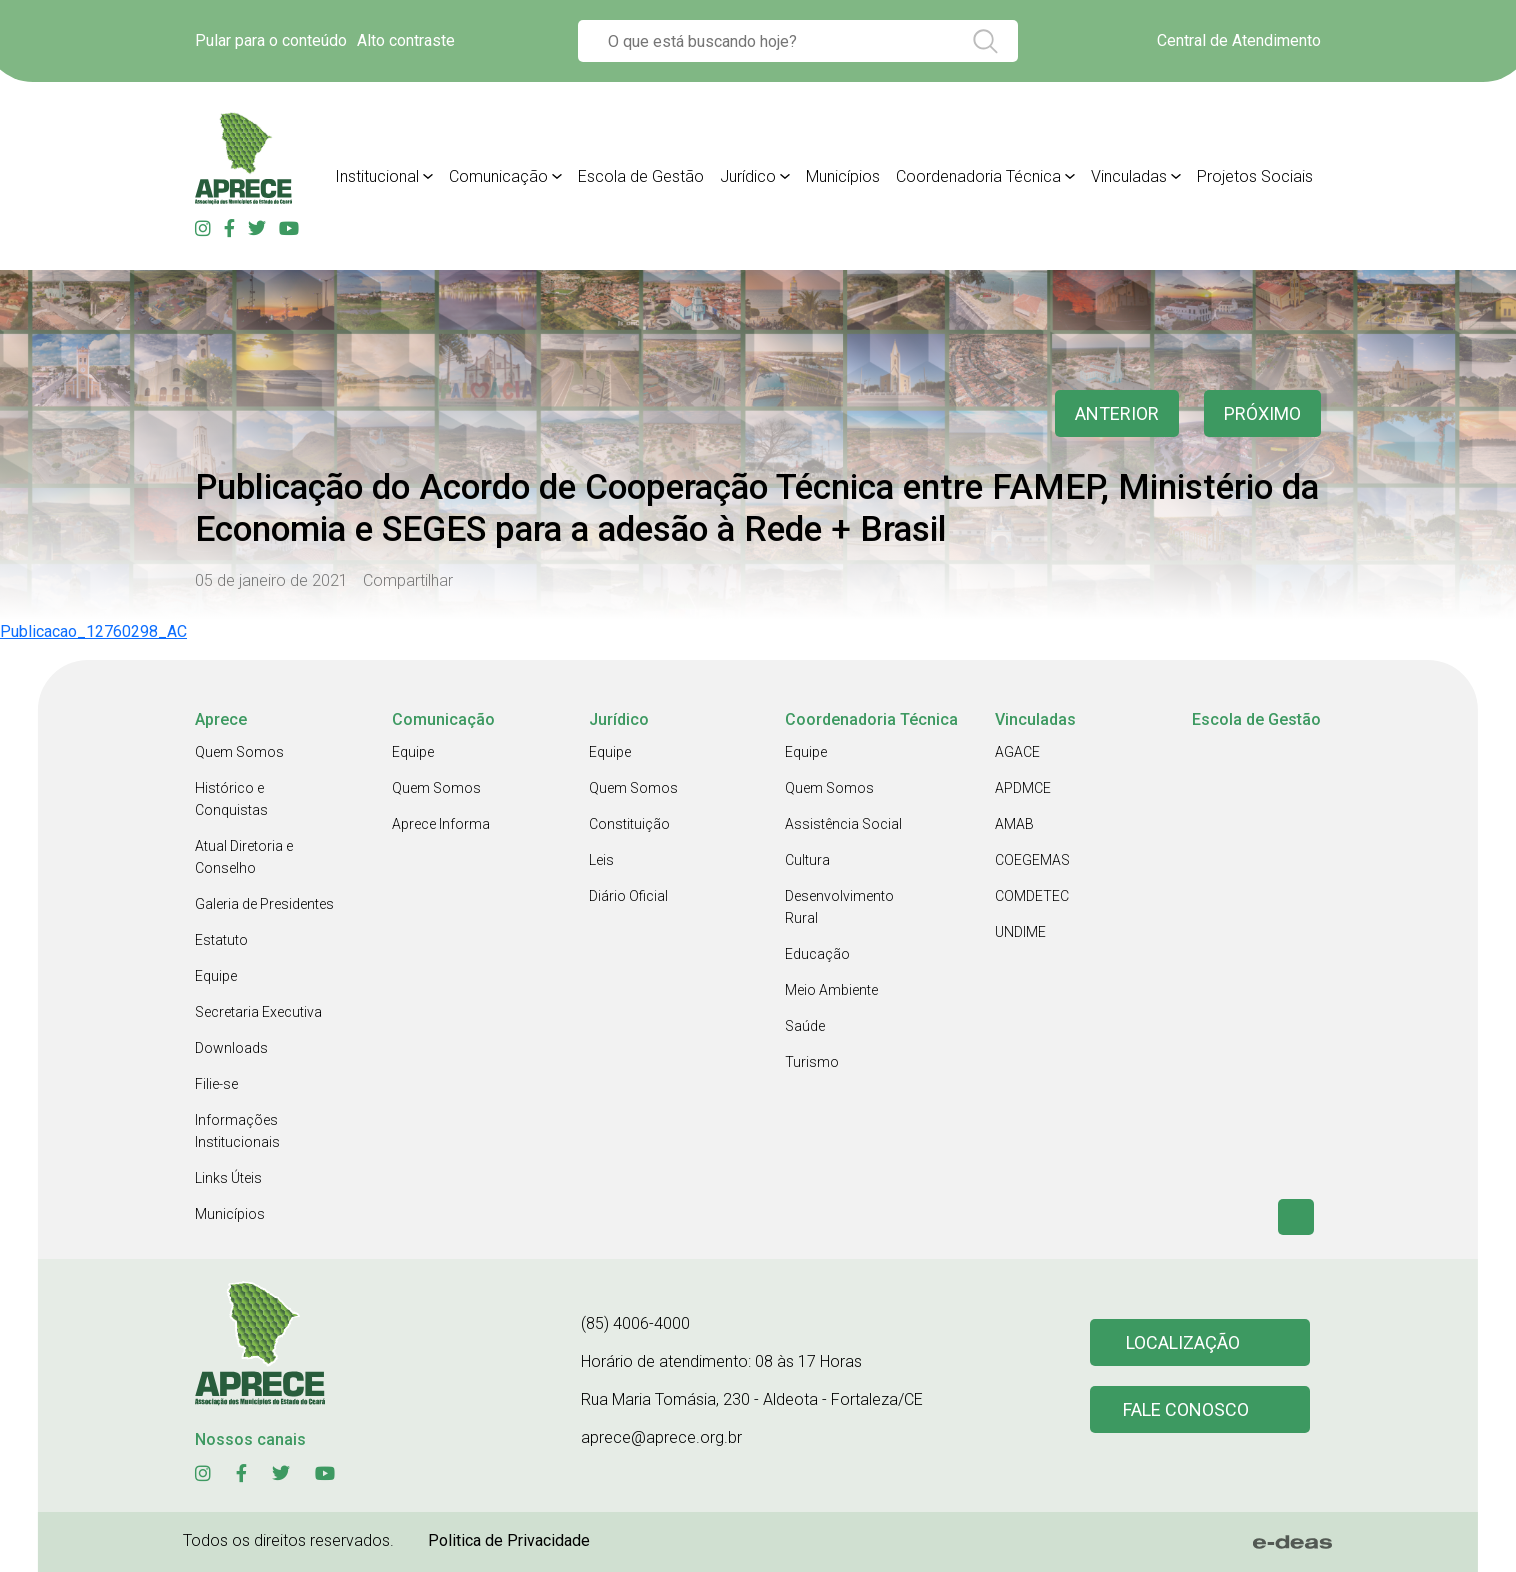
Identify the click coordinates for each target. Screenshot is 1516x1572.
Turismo (812, 1062)
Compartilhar (408, 580)
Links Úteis (228, 1178)
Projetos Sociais (1255, 176)
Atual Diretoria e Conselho (244, 857)
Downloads (231, 1048)
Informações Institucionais (237, 1131)
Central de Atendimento (1239, 40)
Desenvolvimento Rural (839, 907)
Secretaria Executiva (258, 1012)
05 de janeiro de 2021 (271, 580)
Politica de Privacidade (509, 1540)
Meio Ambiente (831, 990)
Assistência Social (843, 824)
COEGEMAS (1032, 860)
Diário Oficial (628, 896)
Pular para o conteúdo (271, 40)
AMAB (1014, 824)
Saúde (805, 1026)
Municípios (843, 176)
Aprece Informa (441, 824)
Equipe (216, 976)
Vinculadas (1129, 176)
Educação (817, 954)
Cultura (807, 860)
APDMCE (1023, 788)
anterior (1117, 413)
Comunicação (498, 176)
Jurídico (748, 176)
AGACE (1017, 752)
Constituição (629, 824)
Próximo (1262, 413)
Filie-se (216, 1084)
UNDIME (1020, 932)
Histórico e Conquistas (231, 799)
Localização (1183, 1342)
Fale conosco (1186, 1409)
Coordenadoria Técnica (978, 176)
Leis (601, 860)
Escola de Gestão (641, 176)
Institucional (377, 176)
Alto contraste (406, 40)
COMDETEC (1032, 896)
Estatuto (221, 940)
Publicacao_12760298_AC (93, 631)
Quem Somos (239, 752)
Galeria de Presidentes (264, 904)
